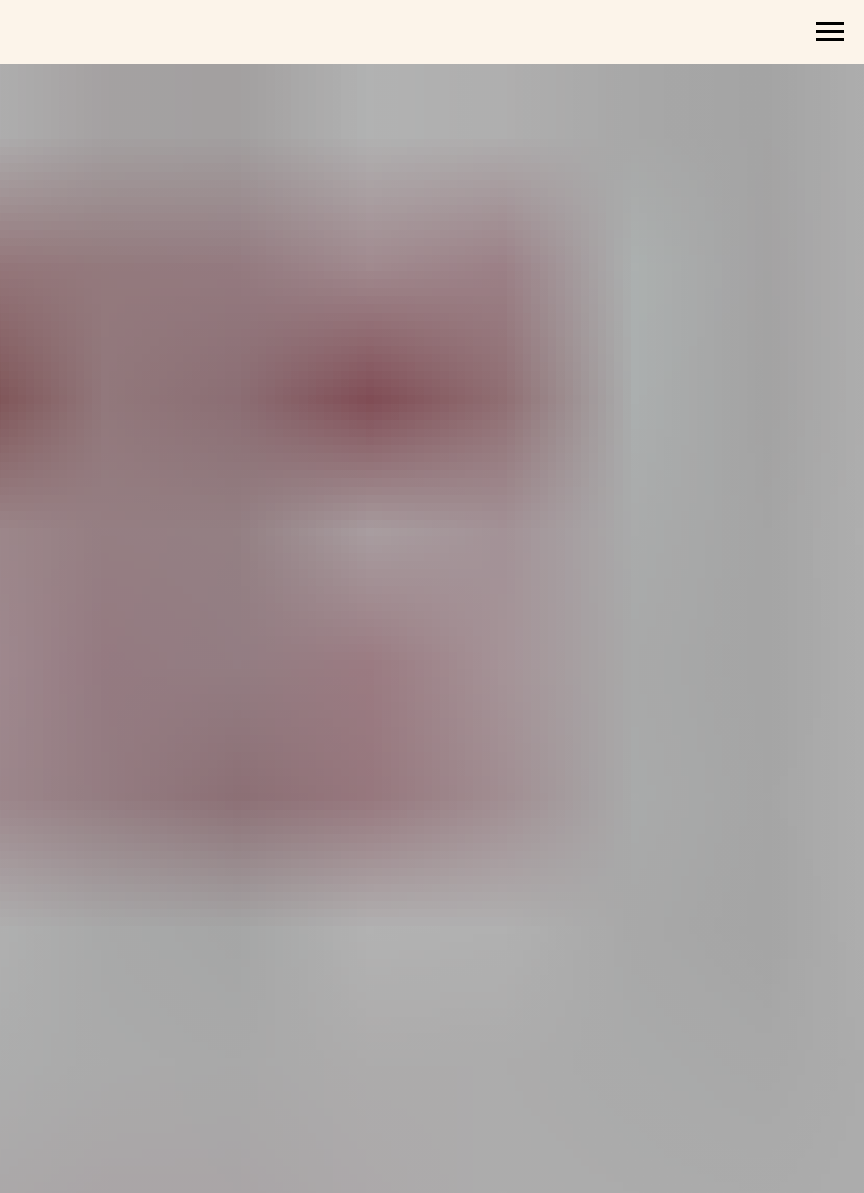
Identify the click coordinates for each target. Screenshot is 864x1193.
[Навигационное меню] (830, 32)
